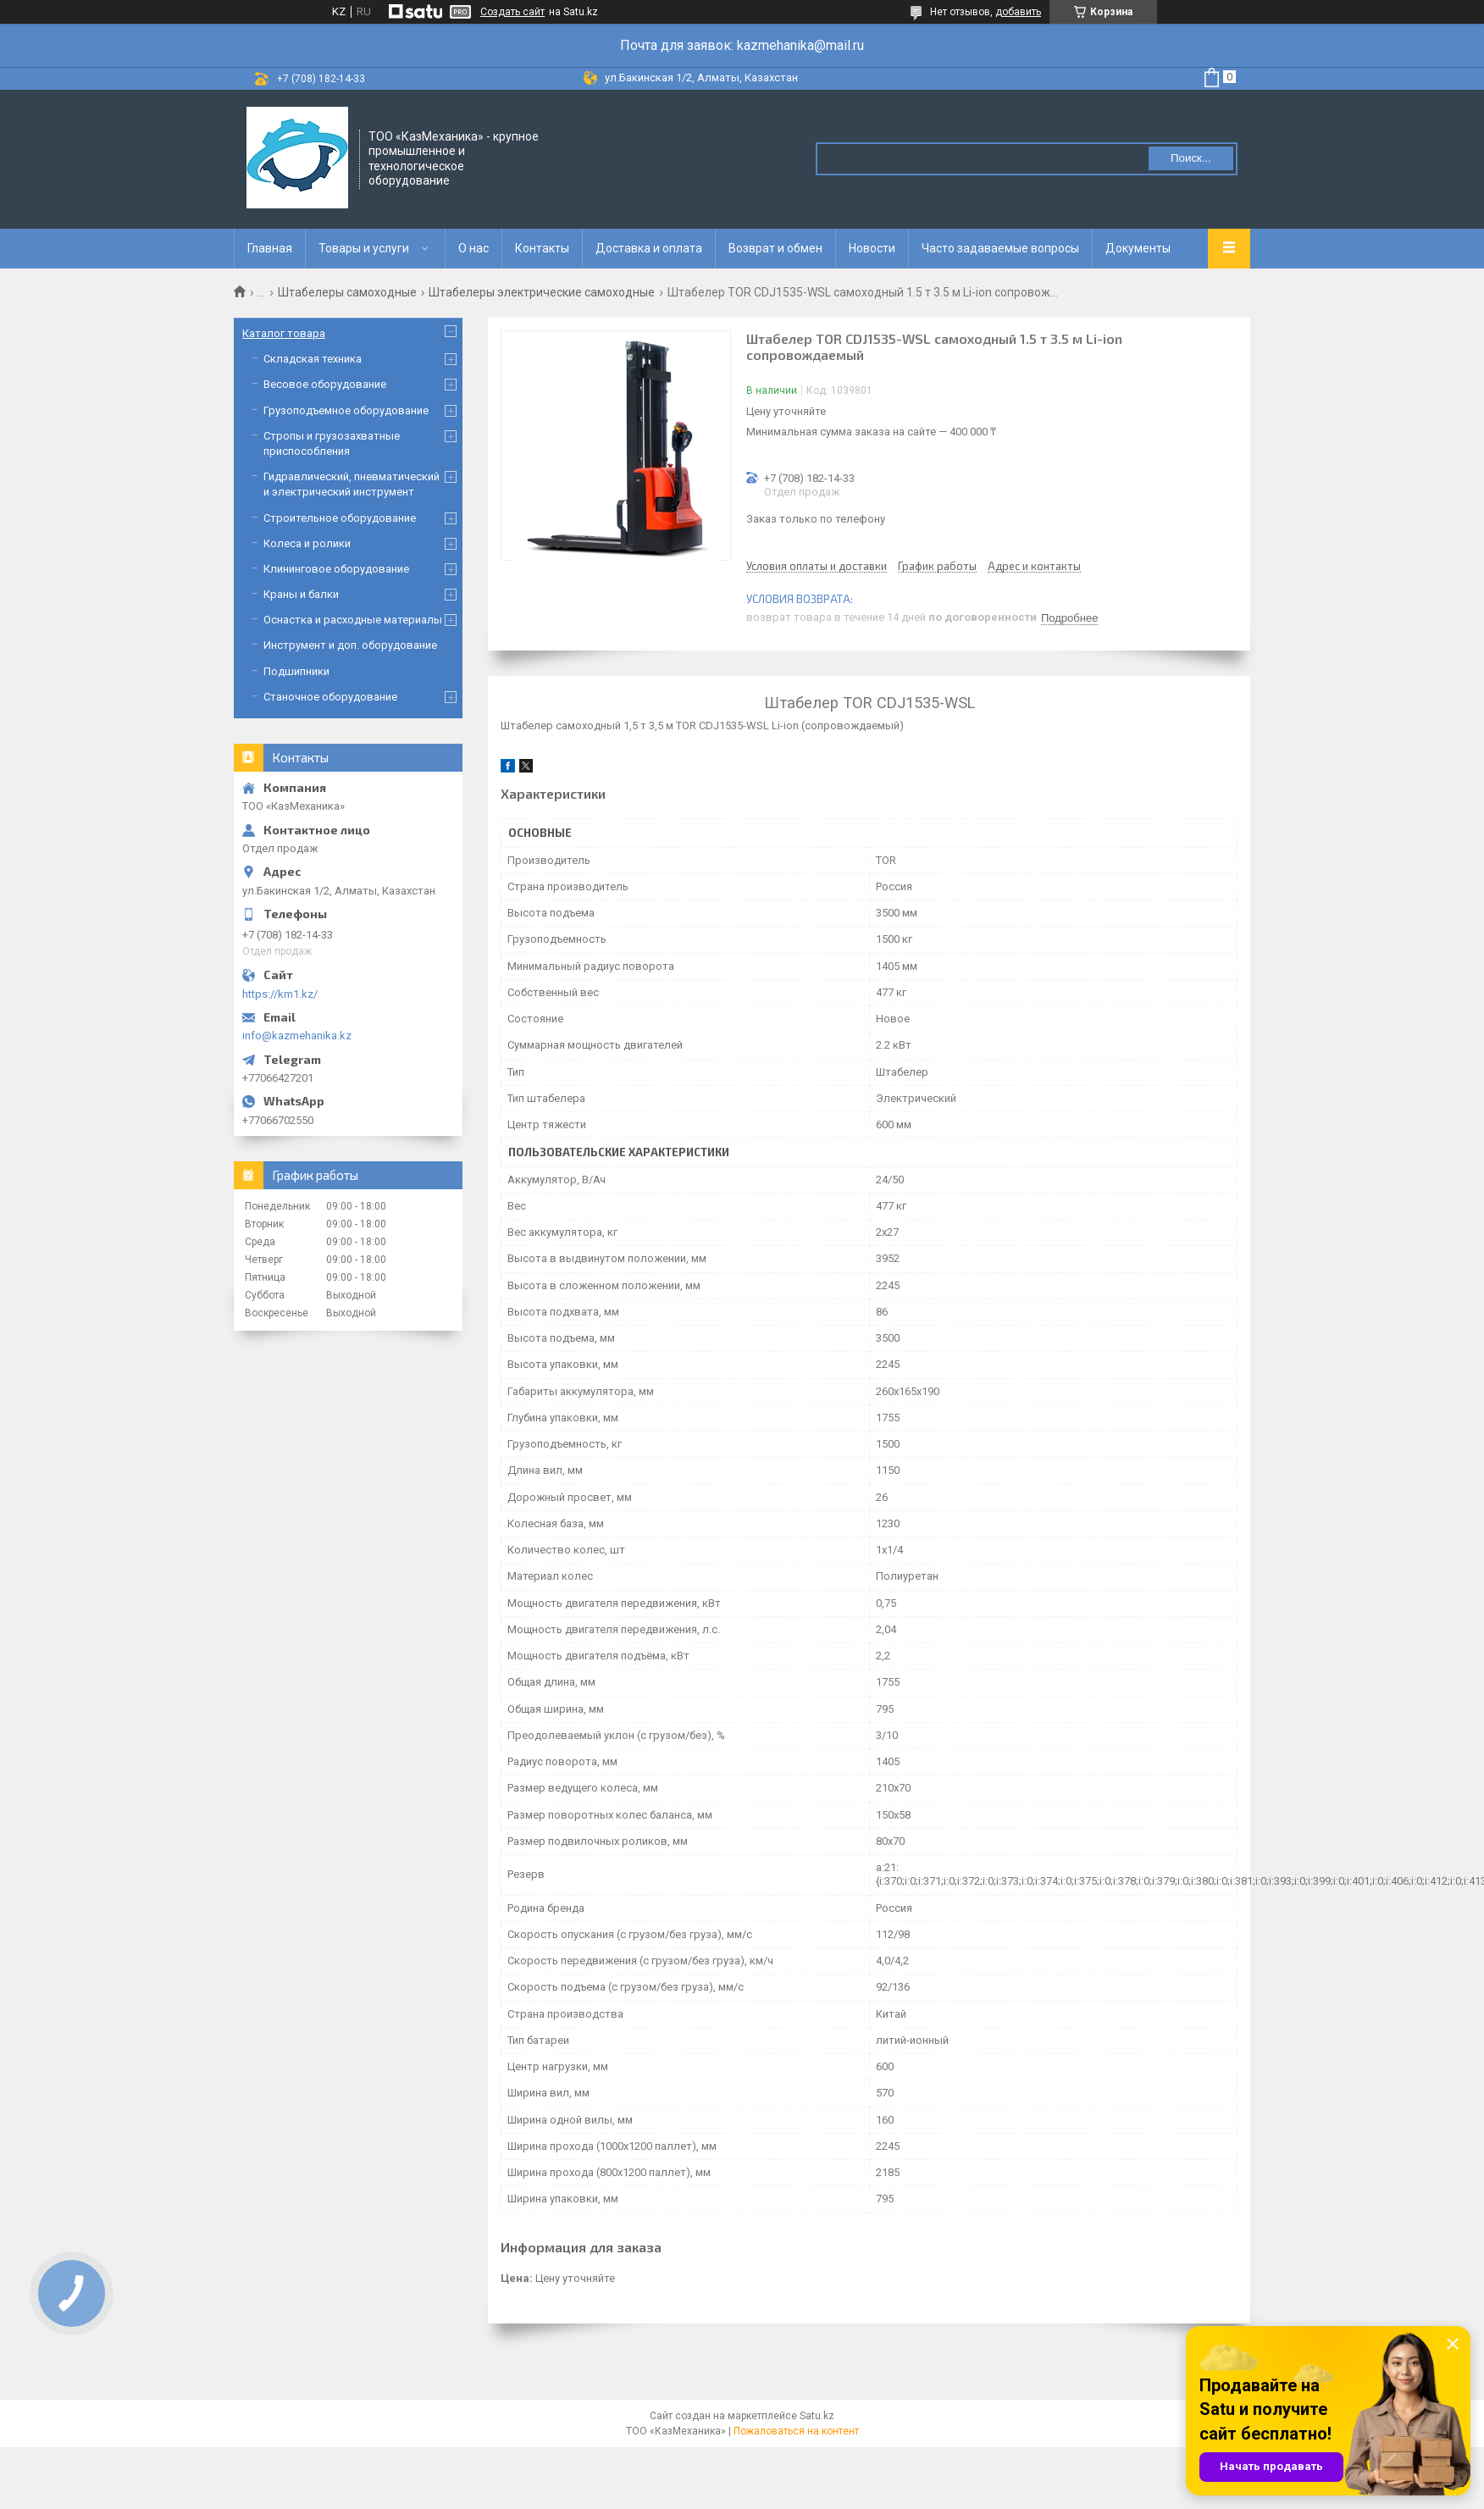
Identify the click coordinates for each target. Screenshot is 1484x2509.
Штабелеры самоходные (347, 292)
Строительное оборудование (339, 518)
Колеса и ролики (307, 543)
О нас (473, 248)
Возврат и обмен (775, 248)
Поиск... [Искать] (1191, 158)
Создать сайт (512, 12)
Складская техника (312, 358)
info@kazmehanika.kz (297, 1035)
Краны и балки (301, 594)
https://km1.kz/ (280, 994)
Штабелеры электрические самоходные (542, 292)
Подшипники (296, 671)
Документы (1138, 248)
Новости (872, 248)
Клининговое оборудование (336, 568)
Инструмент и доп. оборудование (350, 645)
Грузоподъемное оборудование (346, 410)
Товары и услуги (363, 248)
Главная (269, 248)
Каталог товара (283, 333)
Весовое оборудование (324, 384)
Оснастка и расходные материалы (352, 619)
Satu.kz (817, 2416)
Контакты (542, 248)
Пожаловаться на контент (796, 2431)
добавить (1018, 12)
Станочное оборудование (330, 696)
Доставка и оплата (648, 248)
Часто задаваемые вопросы (1000, 248)
